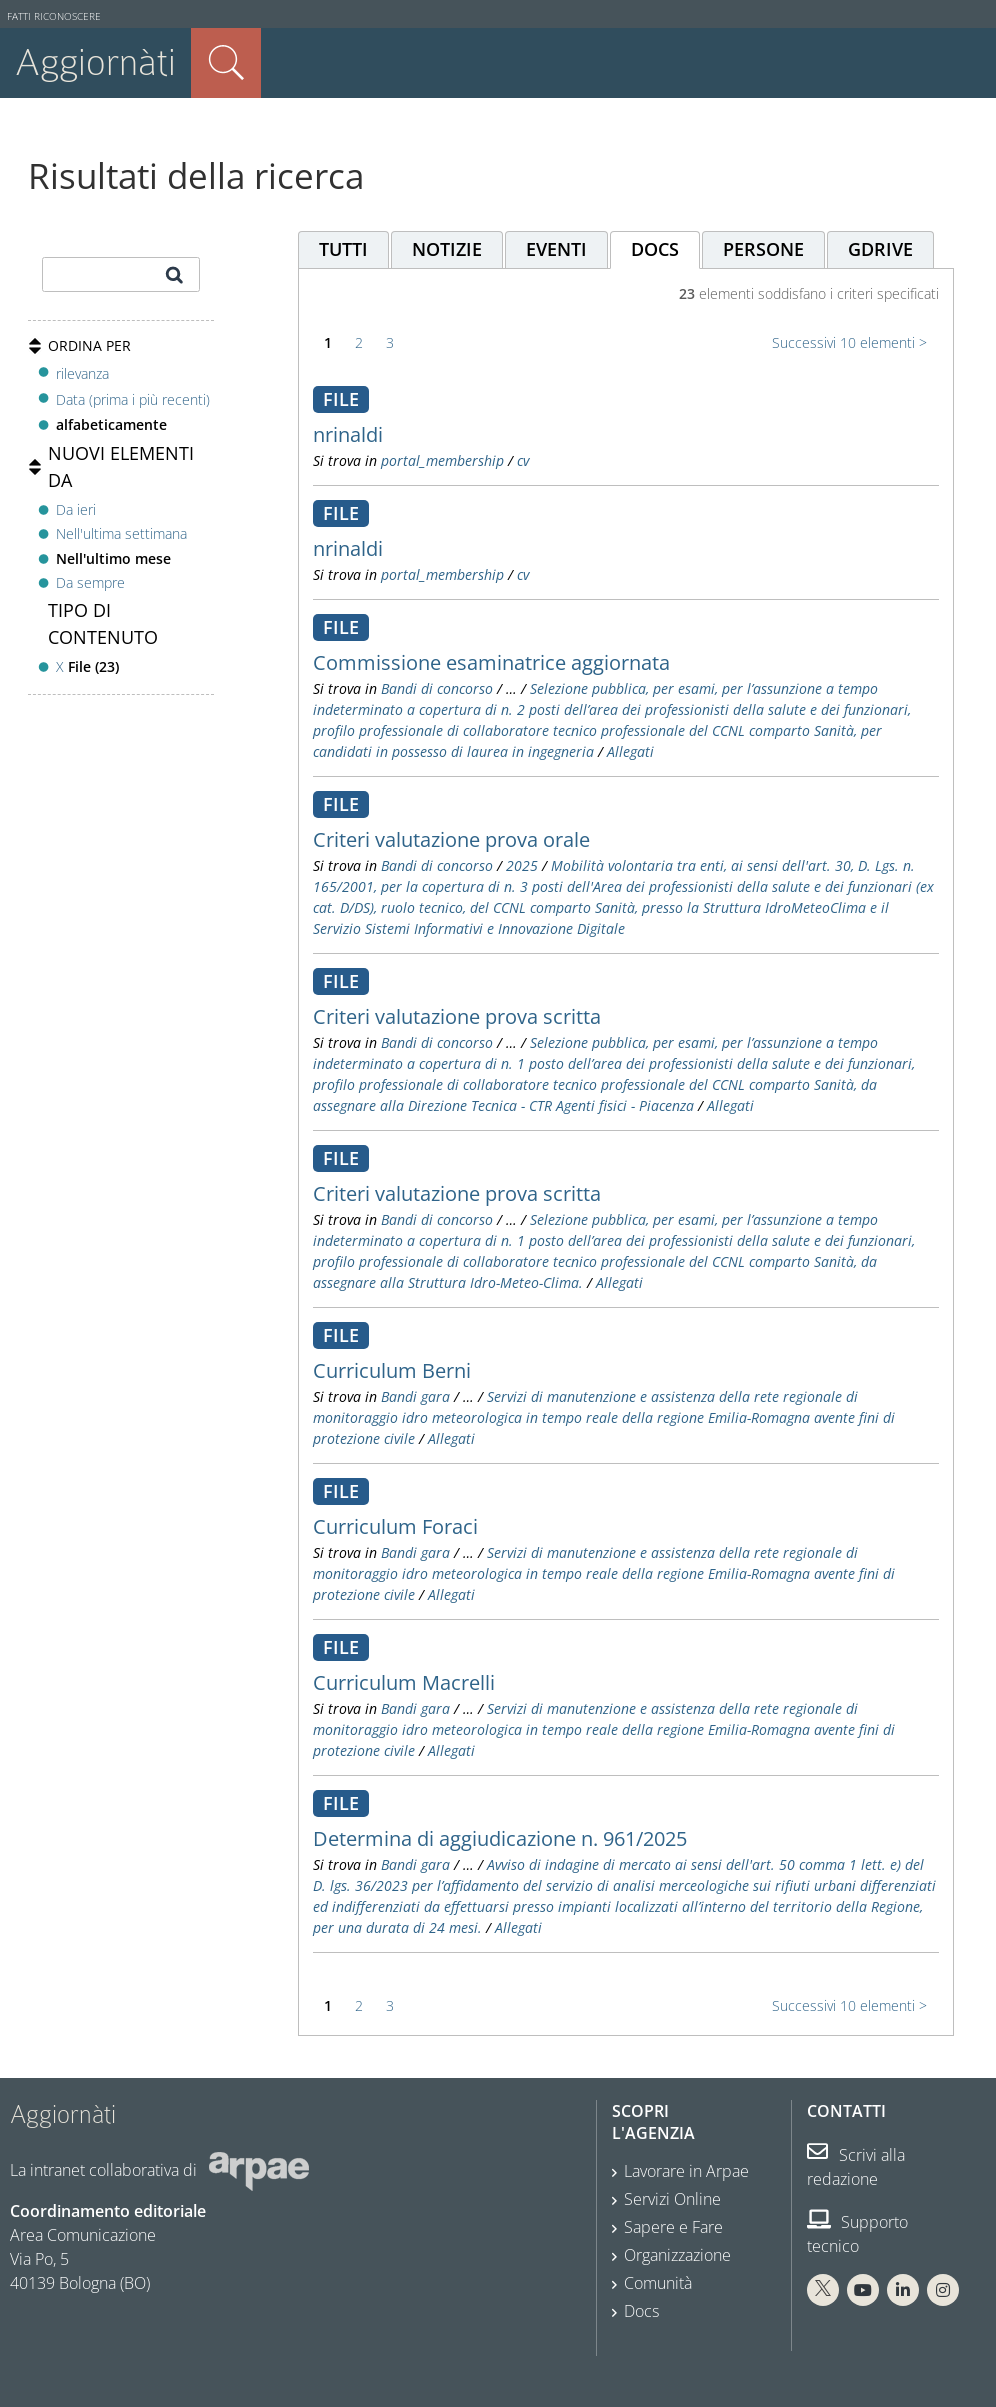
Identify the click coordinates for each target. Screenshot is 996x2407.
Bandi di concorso (437, 688)
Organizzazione (677, 2255)
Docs (641, 2311)
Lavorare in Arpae (686, 2171)
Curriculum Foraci (395, 1526)
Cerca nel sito (226, 63)
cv (523, 460)
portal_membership (442, 460)
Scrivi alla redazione (856, 2167)
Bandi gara (415, 1396)
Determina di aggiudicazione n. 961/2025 (500, 1838)
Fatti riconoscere (54, 16)
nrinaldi (348, 434)
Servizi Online (672, 2199)
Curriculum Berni (392, 1370)
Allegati (630, 751)
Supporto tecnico (857, 2234)
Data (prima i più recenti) (133, 399)
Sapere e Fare (673, 2227)
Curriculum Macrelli (404, 1682)
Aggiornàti (95, 62)
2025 (522, 865)
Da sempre (90, 582)
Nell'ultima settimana (121, 533)
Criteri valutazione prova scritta (457, 1016)
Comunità (658, 2283)
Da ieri (76, 509)
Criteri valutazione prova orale (451, 839)
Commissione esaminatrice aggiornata (491, 662)
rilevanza (82, 373)
